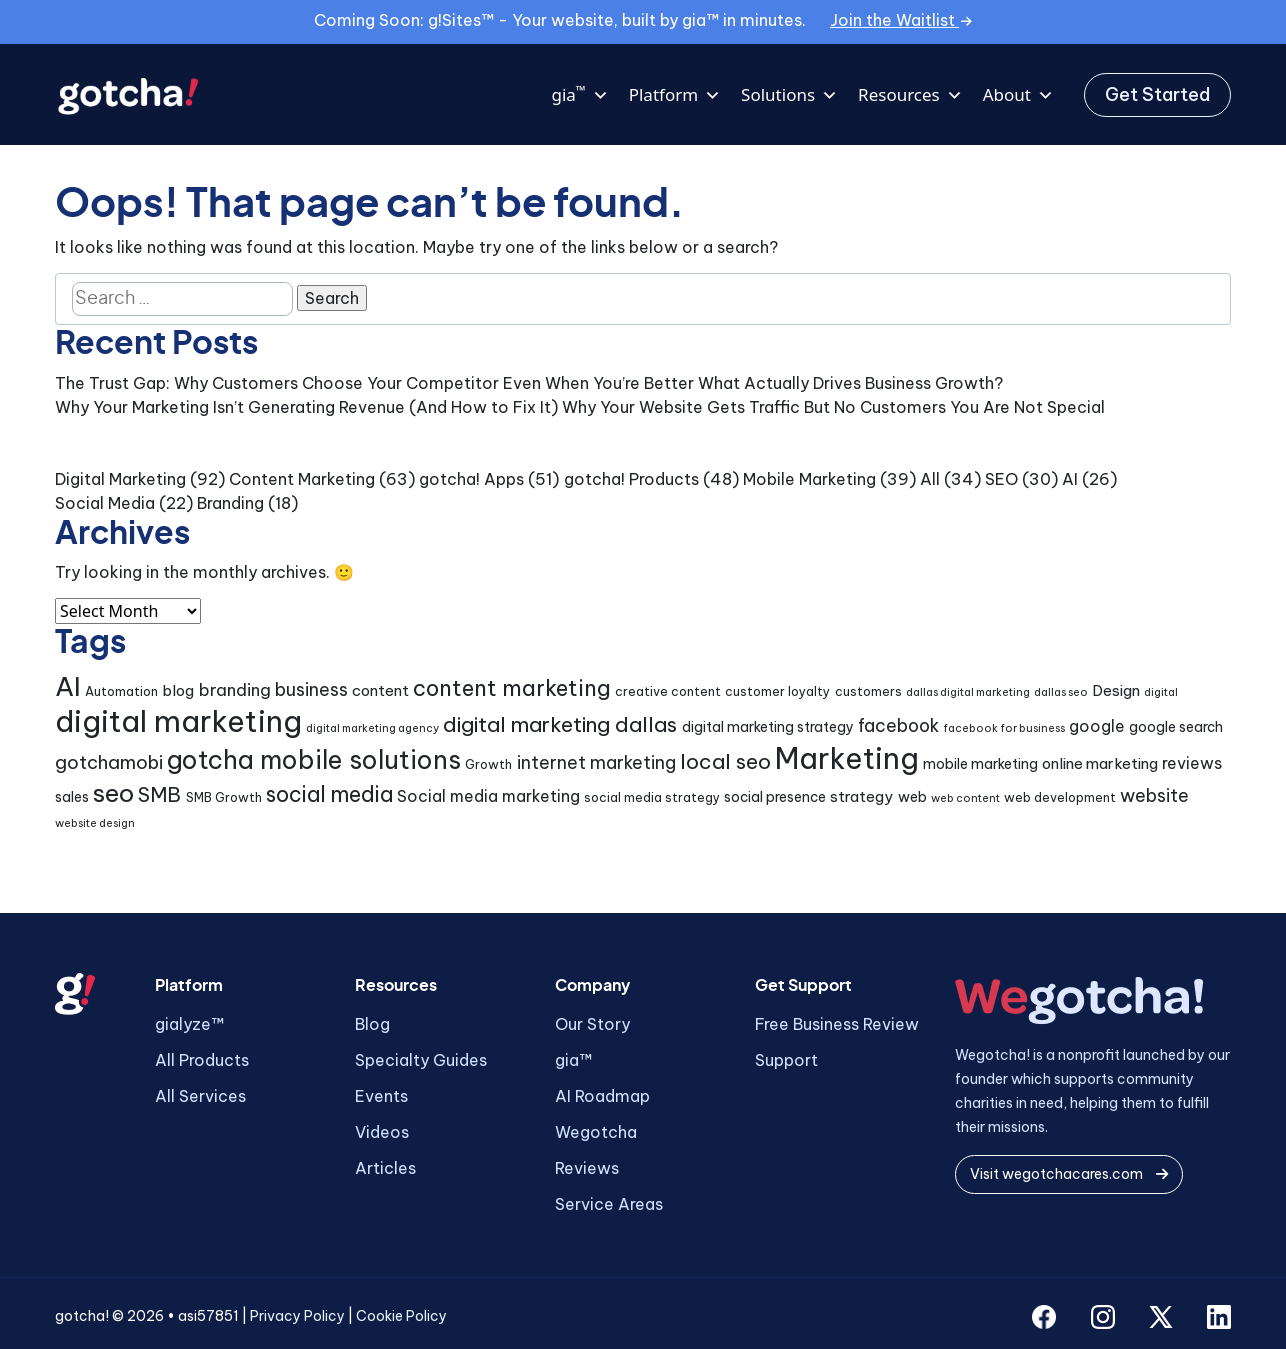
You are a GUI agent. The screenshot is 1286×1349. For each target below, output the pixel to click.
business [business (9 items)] (311, 689)
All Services (200, 1096)
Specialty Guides (421, 1060)
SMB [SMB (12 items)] (159, 794)
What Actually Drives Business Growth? (850, 383)
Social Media (105, 503)
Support (786, 1060)
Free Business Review (837, 1024)
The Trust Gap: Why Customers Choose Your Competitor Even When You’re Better (374, 383)
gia (579, 95)
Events (381, 1096)
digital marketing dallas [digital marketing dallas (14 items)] (560, 724)
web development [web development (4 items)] (1060, 797)
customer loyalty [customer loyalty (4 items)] (777, 691)
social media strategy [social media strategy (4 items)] (652, 797)
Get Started (1157, 94)
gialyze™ (189, 1024)
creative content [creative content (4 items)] (668, 691)
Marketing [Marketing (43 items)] (847, 758)
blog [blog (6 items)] (178, 690)
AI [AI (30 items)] (68, 686)
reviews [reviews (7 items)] (1192, 763)
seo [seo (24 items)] (113, 793)
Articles (385, 1168)
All (930, 479)
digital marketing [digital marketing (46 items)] (178, 721)
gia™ (573, 1060)
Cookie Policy (401, 1316)
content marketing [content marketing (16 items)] (512, 688)
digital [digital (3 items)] (1161, 692)
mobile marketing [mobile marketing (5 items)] (980, 764)
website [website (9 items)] (1154, 795)
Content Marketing (302, 479)
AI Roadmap (602, 1096)
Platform (675, 95)
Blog (372, 1024)
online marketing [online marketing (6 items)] (1100, 763)
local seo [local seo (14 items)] (725, 761)
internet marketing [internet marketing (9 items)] (596, 762)
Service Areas (609, 1204)
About (1018, 95)
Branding (230, 503)
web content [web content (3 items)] (965, 798)
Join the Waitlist (901, 20)
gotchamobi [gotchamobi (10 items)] (109, 762)
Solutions (789, 95)
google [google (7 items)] (1097, 726)
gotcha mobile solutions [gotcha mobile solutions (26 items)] (314, 760)
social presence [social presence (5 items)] (775, 797)
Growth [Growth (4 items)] (488, 764)
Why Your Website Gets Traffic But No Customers (754, 407)
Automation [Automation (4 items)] (121, 691)
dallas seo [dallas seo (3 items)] (1061, 692)
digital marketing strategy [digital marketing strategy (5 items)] (768, 727)
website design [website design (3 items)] (95, 823)
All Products (202, 1060)
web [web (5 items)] (912, 797)
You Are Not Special (1027, 407)
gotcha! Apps (471, 479)
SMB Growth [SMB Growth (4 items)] (224, 797)
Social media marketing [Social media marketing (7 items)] (488, 796)
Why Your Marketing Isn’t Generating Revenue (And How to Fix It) (306, 407)
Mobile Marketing (809, 479)
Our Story (592, 1024)
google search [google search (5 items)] (1176, 727)
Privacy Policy (297, 1316)
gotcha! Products (631, 479)
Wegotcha (596, 1132)
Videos (382, 1132)
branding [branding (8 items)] (235, 689)
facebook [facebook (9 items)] (898, 725)
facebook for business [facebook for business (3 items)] (1004, 728)
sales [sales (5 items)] (72, 797)
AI (1070, 479)
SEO (1001, 479)
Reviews (587, 1168)
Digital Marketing (120, 479)
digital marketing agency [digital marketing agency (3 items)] (372, 728)
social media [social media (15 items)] (329, 794)
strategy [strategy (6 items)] (861, 796)
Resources (910, 95)
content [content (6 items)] (380, 690)
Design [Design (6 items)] (1116, 690)
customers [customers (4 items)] (868, 691)
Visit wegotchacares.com (1069, 1174)
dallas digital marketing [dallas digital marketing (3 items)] (968, 692)
